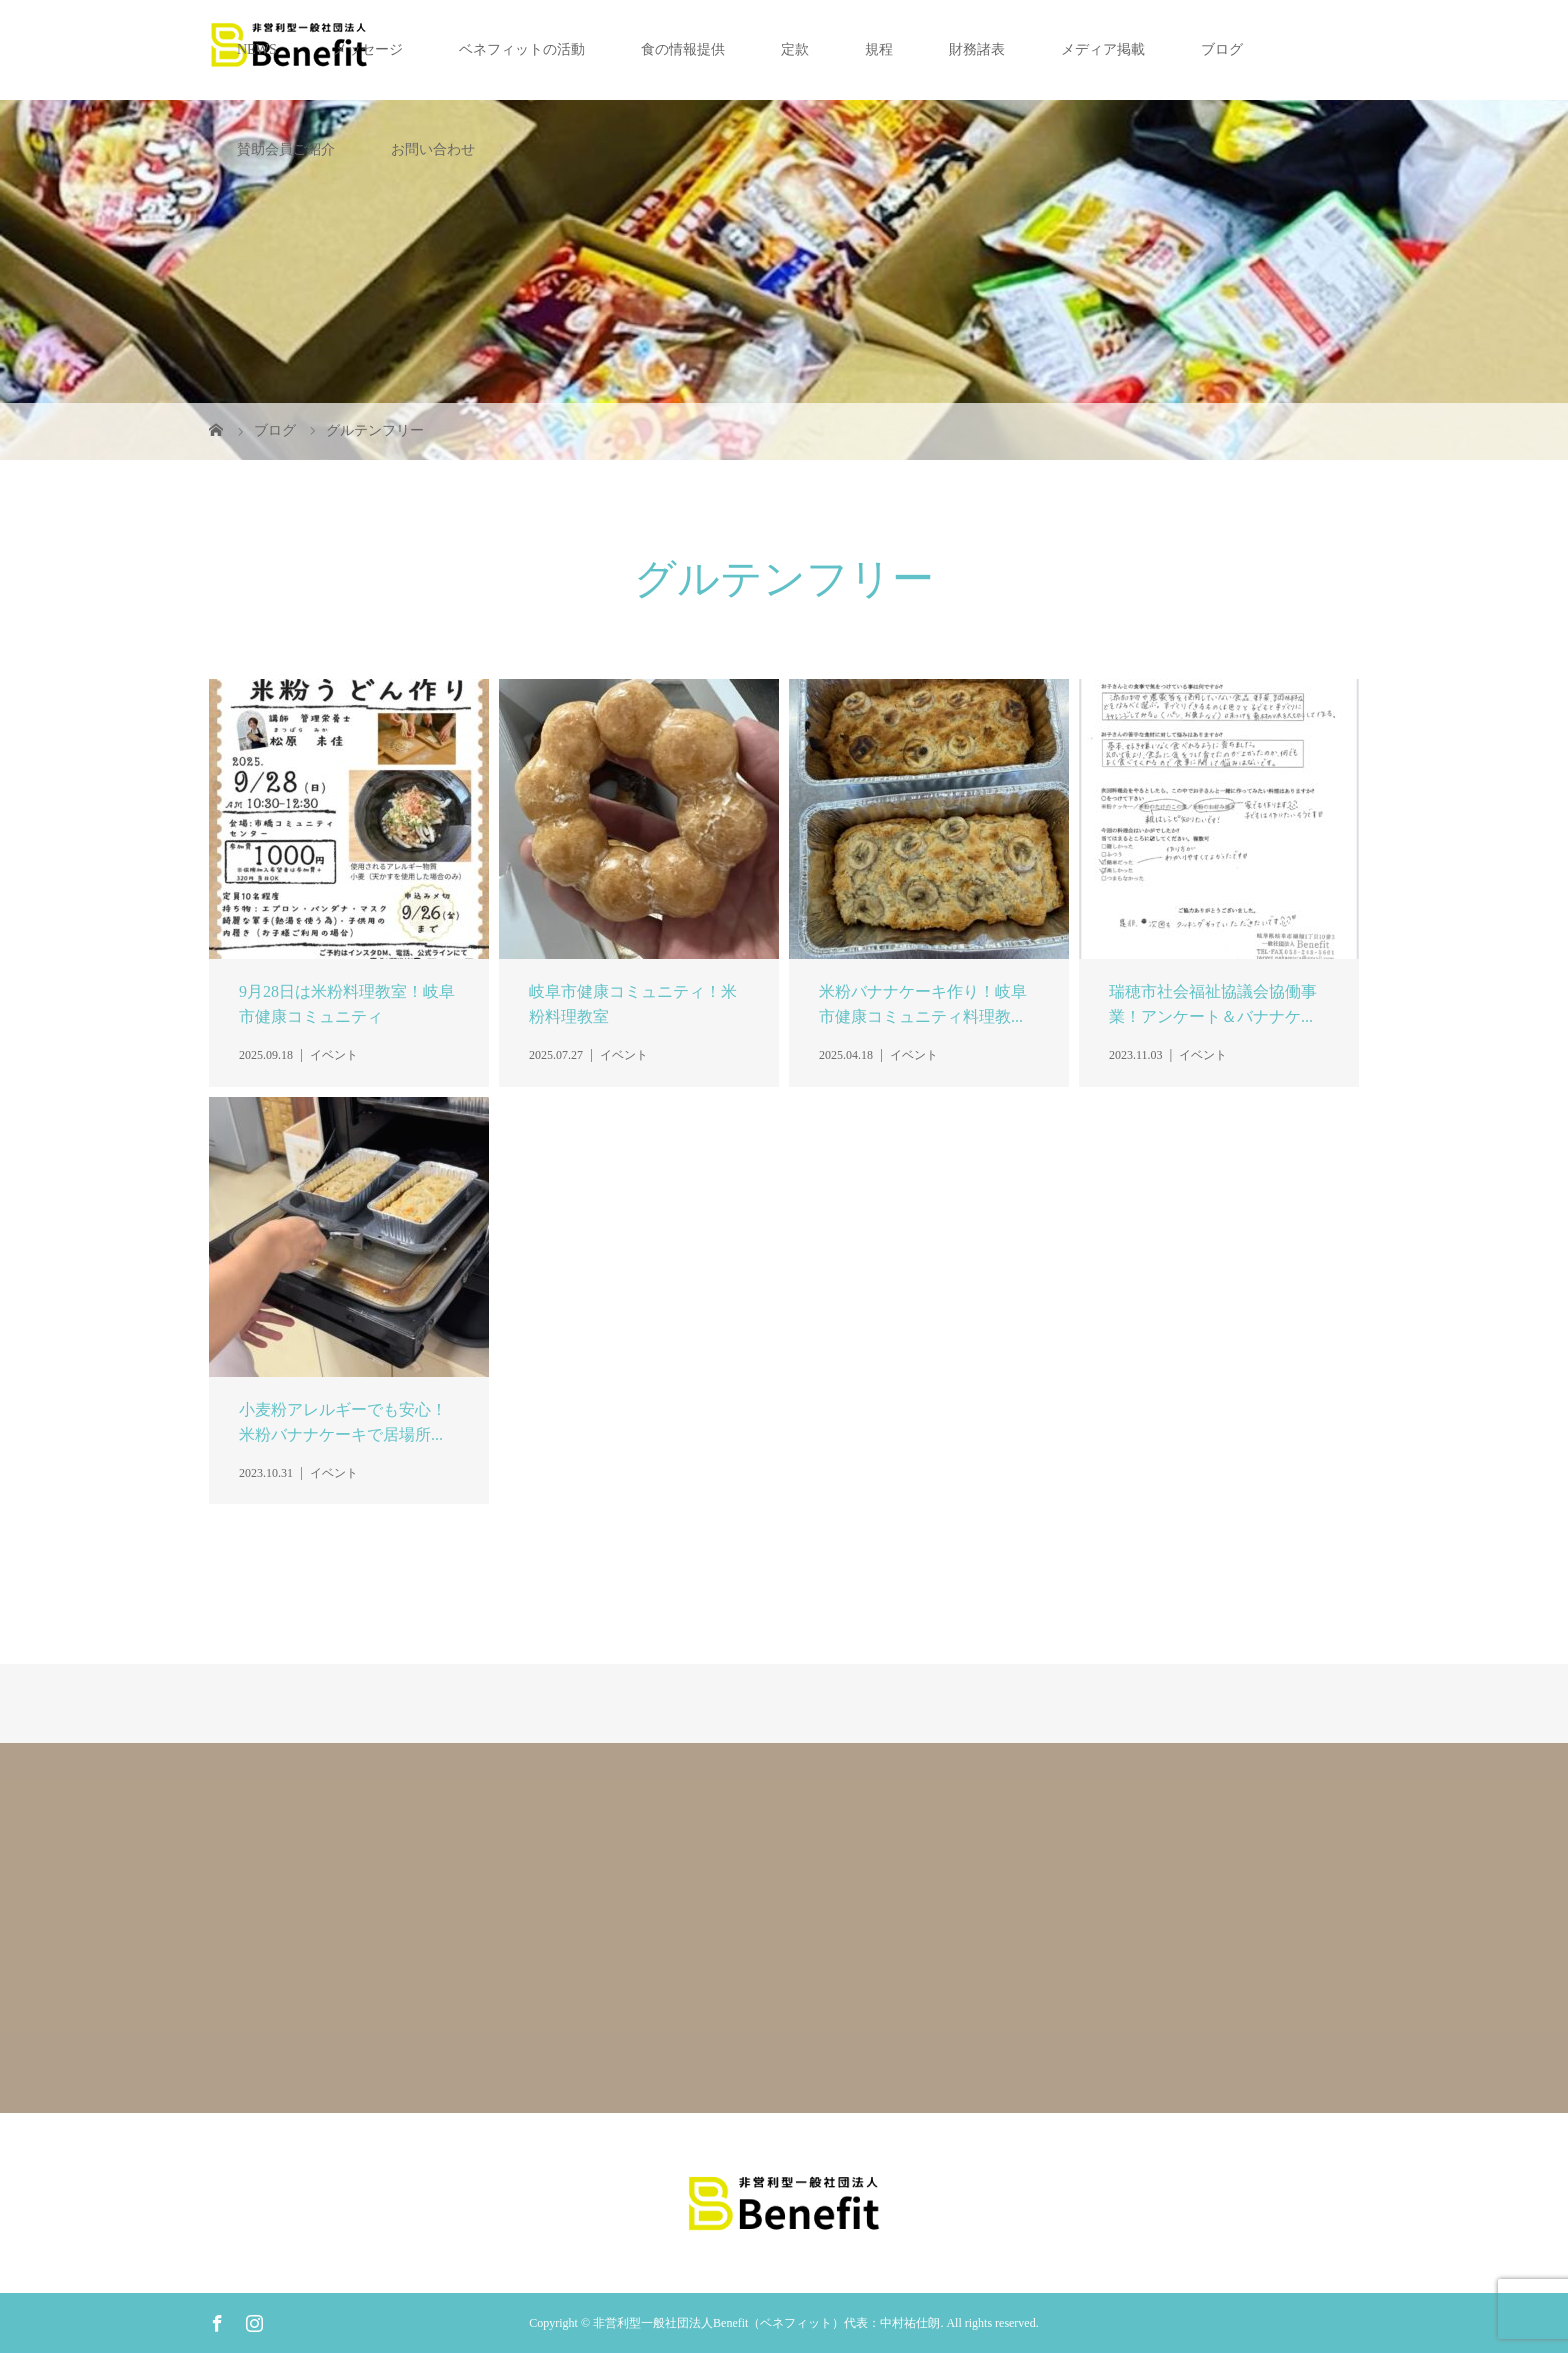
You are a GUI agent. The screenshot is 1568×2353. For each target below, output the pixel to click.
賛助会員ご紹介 (286, 149)
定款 (795, 49)
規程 (879, 49)
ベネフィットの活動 (522, 49)
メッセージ (368, 49)
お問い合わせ (433, 149)
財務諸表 (977, 49)
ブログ (1222, 49)
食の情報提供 (683, 49)
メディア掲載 (1103, 49)
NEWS (257, 49)
